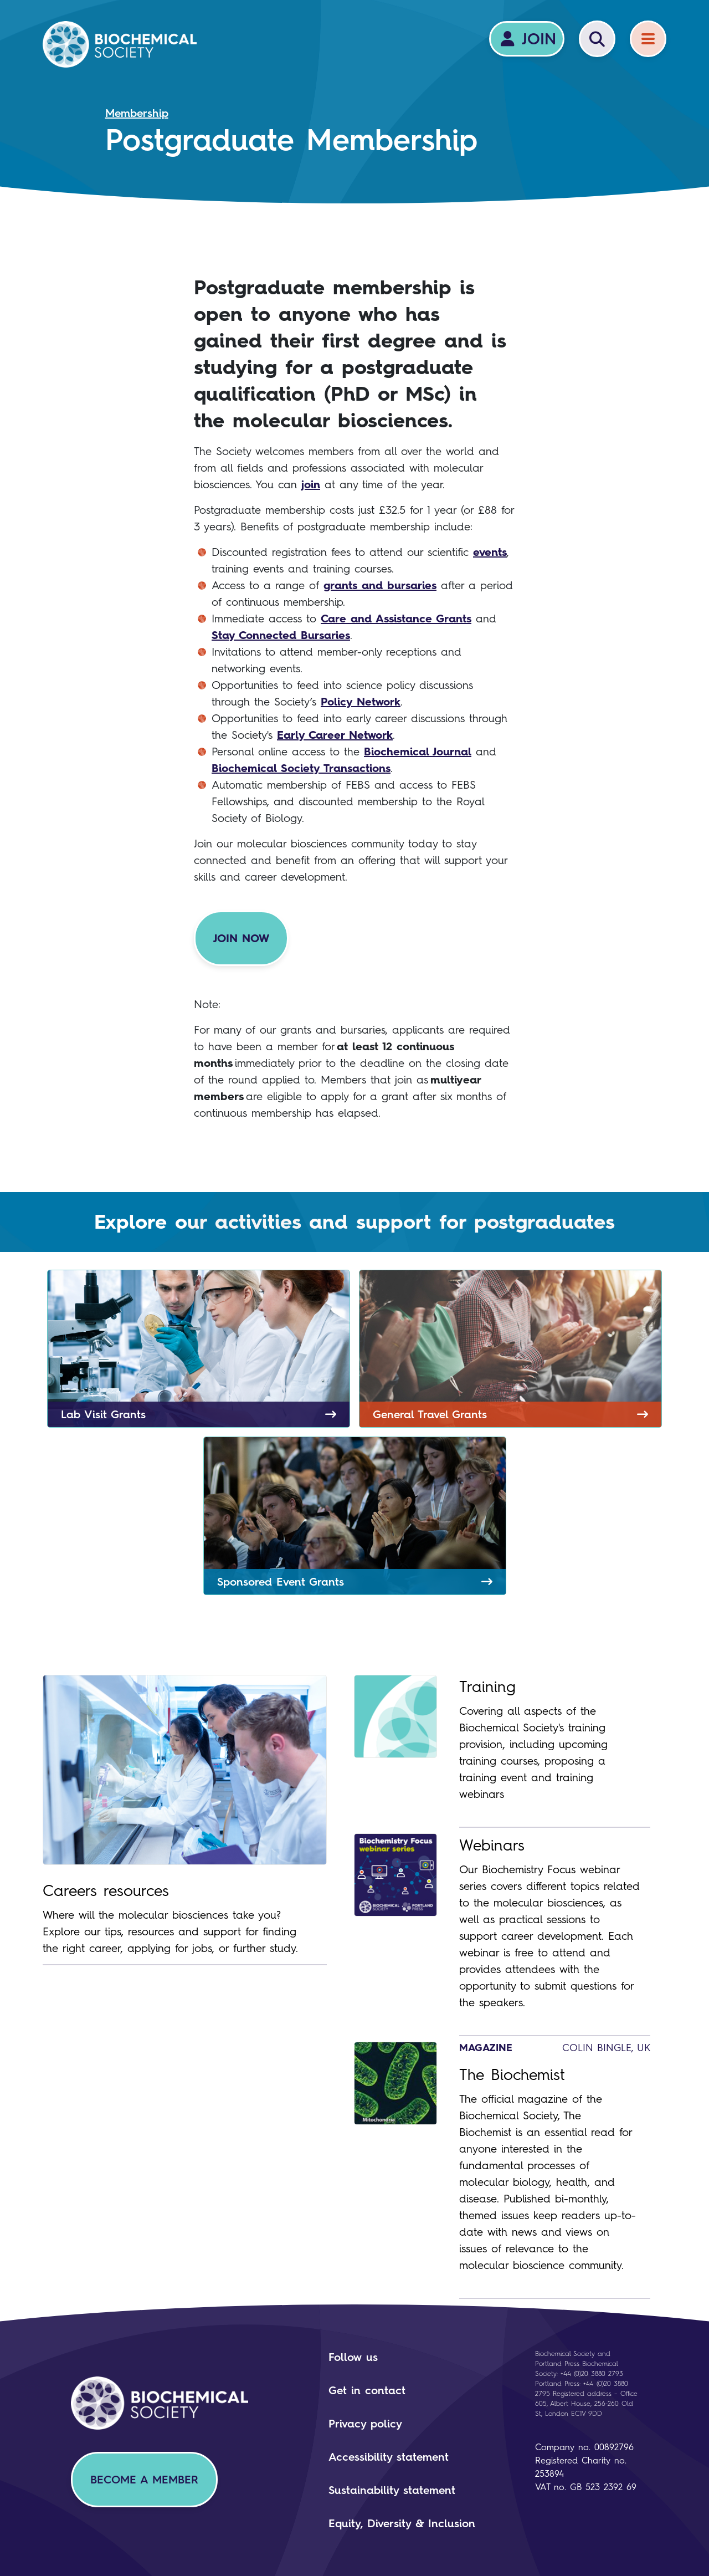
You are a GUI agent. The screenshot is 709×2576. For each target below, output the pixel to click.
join (310, 484)
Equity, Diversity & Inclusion (401, 2523)
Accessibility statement (388, 2456)
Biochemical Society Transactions (301, 768)
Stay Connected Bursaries (281, 635)
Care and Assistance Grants (396, 618)
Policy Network (360, 701)
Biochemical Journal (417, 751)
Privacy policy (365, 2423)
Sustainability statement (391, 2490)
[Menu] (648, 39)
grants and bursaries (379, 585)
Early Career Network (335, 735)
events (490, 552)
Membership (136, 113)
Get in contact (366, 2390)
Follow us (353, 2357)
